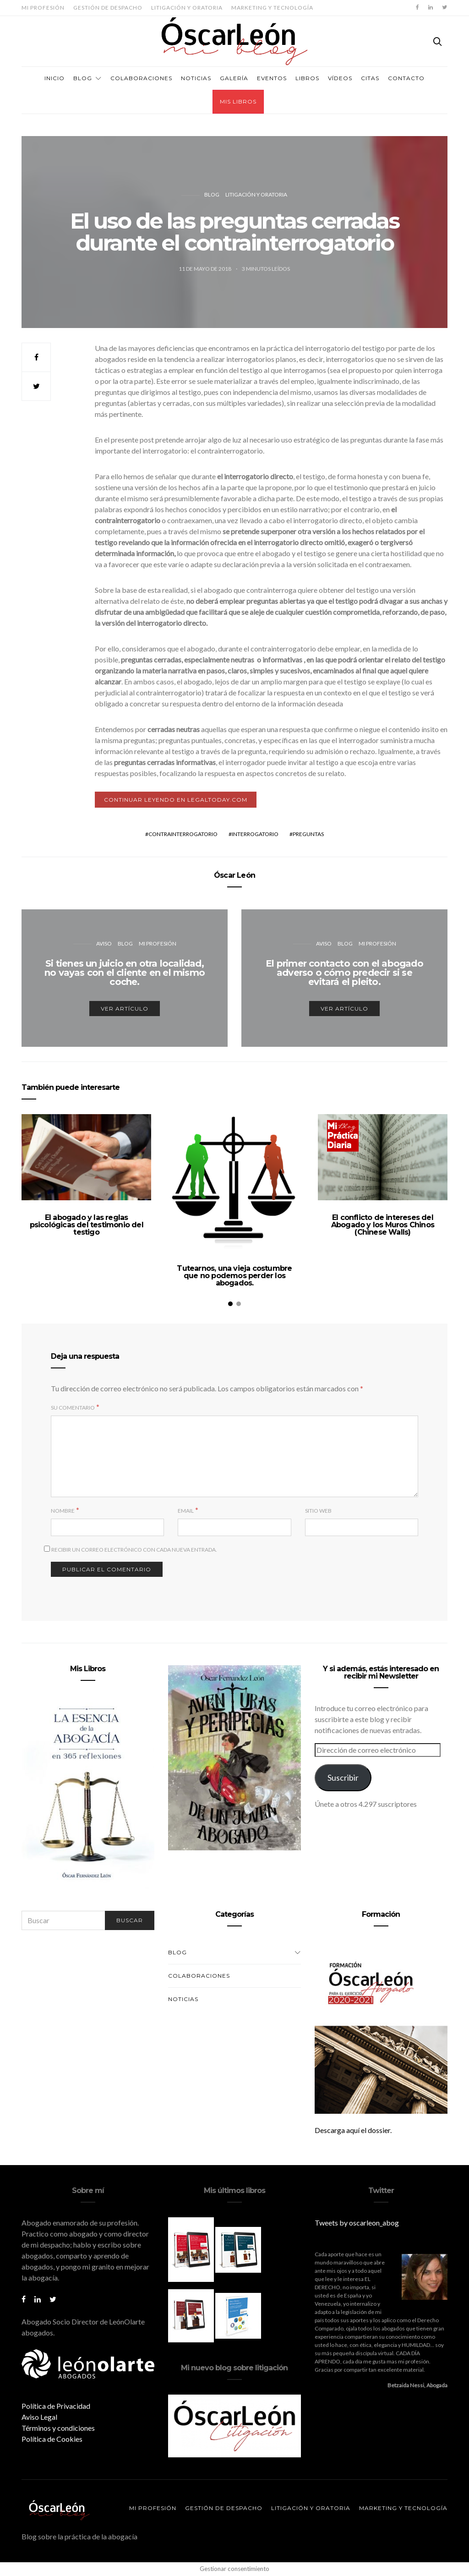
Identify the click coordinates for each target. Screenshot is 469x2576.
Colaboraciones (141, 78)
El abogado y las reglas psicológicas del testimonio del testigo (86, 1224)
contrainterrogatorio (183, 834)
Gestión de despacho (107, 7)
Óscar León (234, 875)
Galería (234, 78)
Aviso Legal (39, 2416)
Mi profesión (43, 7)
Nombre (63, 1510)
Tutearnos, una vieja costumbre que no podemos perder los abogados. (234, 1275)
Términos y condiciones (58, 2427)
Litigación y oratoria (187, 7)
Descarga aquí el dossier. (353, 2130)
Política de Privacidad (56, 2405)
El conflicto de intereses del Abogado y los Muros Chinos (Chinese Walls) (382, 1224)
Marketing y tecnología (272, 7)
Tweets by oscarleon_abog (357, 2222)
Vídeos (340, 78)
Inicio (54, 78)
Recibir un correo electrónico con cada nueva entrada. (134, 1549)
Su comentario (73, 1407)
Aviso (104, 943)
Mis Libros (238, 101)
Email (186, 1510)
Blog (82, 78)
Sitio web (318, 1510)
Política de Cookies (52, 2438)
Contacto (406, 78)
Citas (370, 78)
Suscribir (343, 1777)
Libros (307, 78)
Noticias (196, 78)
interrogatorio (255, 834)
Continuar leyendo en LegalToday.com (175, 799)
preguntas (308, 834)
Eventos (272, 78)
